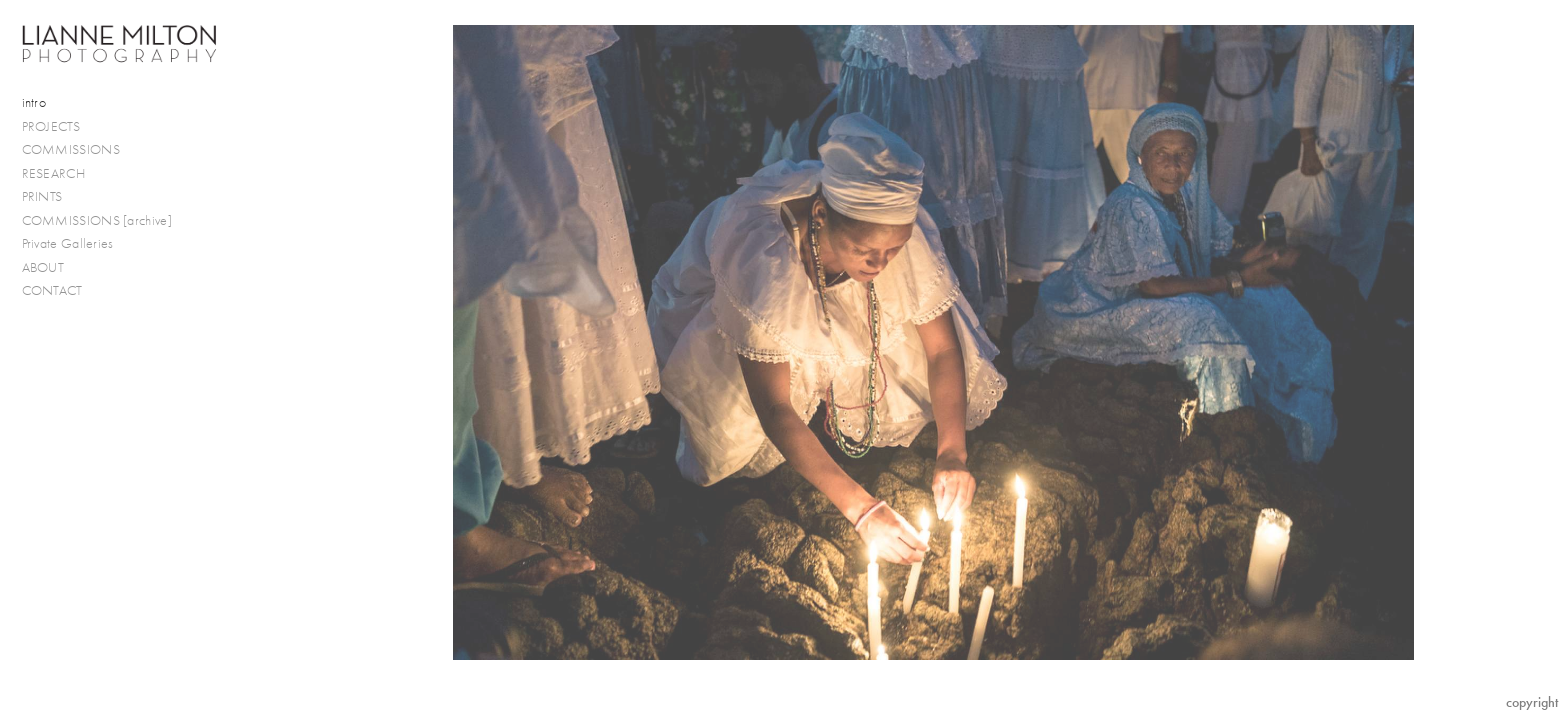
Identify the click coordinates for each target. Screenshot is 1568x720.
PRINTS (51, 197)
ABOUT (43, 267)
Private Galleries (68, 243)
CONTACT (52, 290)
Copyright (1532, 702)
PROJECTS (59, 127)
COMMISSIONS (79, 150)
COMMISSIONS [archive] (97, 220)
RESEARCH (62, 174)
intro (34, 102)
